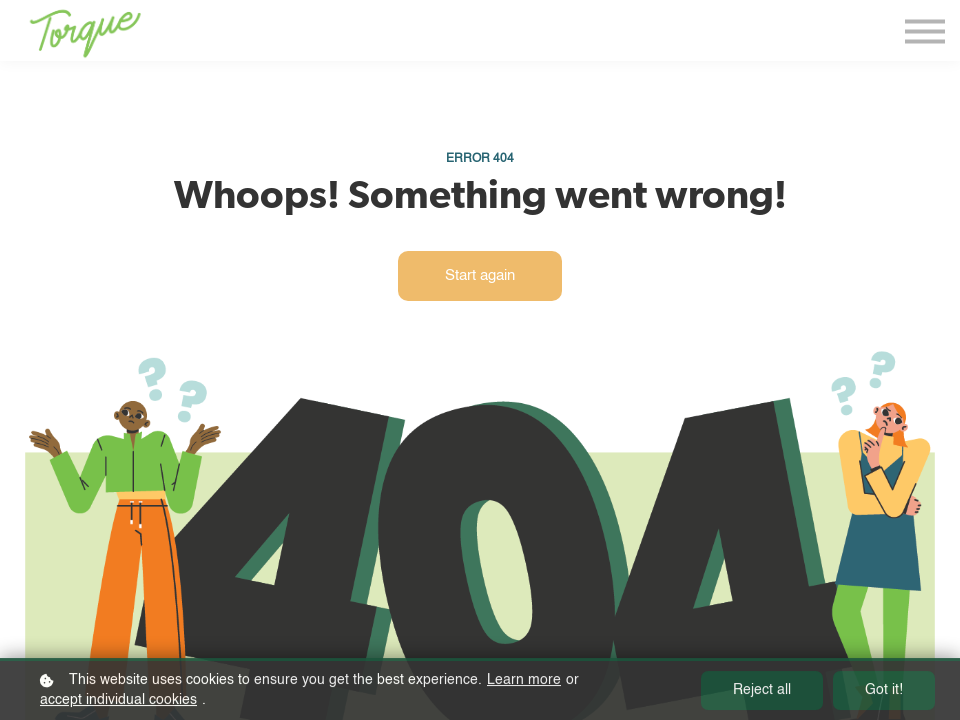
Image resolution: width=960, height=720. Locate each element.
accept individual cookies (118, 702)
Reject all (762, 693)
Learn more (524, 682)
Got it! (884, 693)
